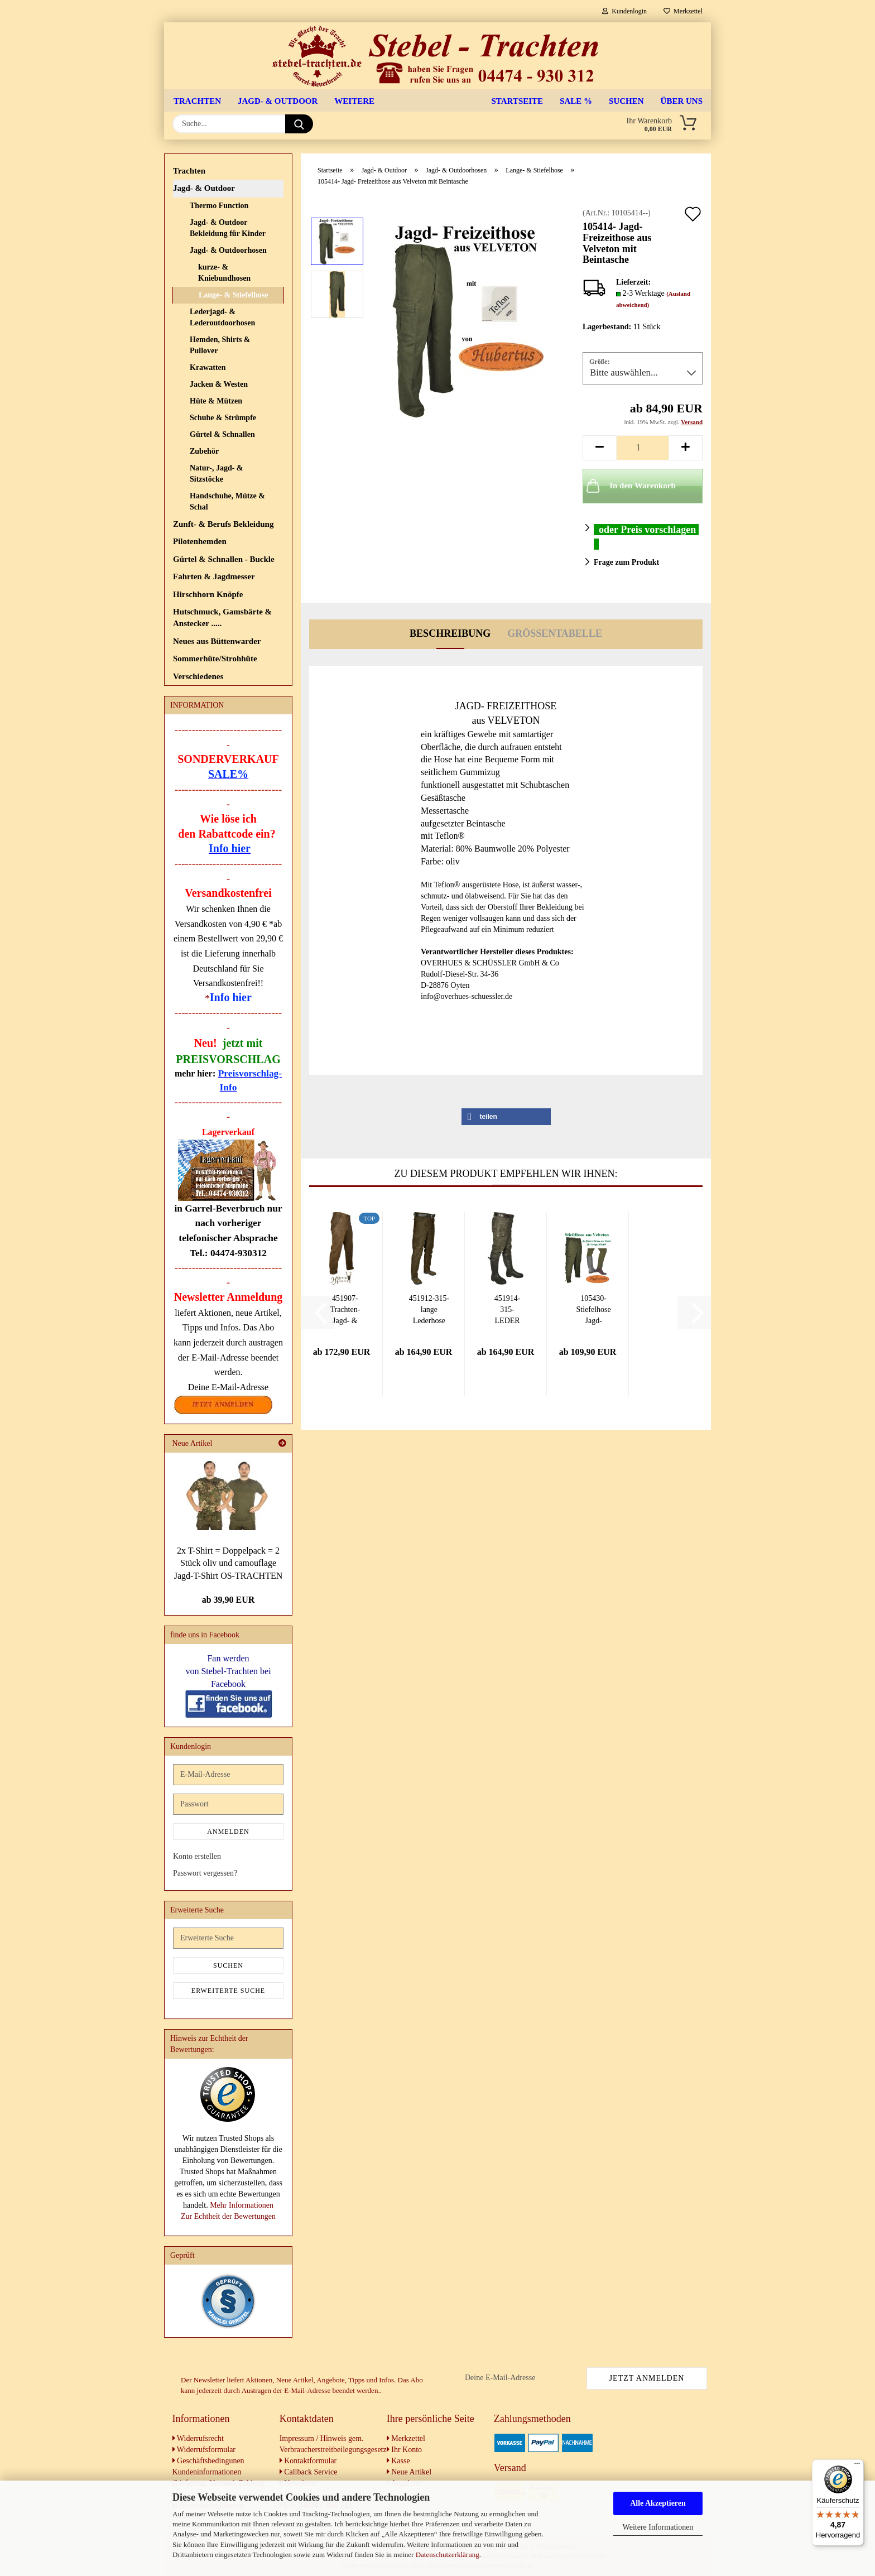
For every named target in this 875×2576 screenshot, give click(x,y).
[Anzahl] (642, 447)
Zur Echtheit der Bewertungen (228, 2216)
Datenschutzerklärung (447, 2554)
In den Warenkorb (630, 485)
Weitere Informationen (658, 2527)
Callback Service (309, 2472)
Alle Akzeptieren (658, 2503)
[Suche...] (299, 123)
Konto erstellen (197, 1856)
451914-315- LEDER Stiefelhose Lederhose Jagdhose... (507, 1310)
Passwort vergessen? (205, 1873)
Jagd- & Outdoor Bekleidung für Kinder (228, 228)
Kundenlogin (624, 11)
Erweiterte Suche (228, 1991)
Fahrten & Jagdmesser (214, 576)
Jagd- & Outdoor (278, 101)
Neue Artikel (409, 2472)
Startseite (518, 101)
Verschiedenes (198, 676)
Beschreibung (450, 633)
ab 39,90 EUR (228, 1599)
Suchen (626, 101)
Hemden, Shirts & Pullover (220, 345)
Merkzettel (683, 11)
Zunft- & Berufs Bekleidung (223, 524)
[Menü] (857, 2466)
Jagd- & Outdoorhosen (228, 250)
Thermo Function (219, 205)
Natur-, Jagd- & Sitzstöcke (216, 473)
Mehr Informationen (241, 2205)
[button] (599, 447)
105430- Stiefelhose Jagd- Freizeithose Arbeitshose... (593, 1310)
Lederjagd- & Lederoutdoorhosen (222, 317)
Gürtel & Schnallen (222, 434)
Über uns (682, 101)
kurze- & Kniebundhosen (224, 272)
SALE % (576, 101)
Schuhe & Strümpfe (223, 418)
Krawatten (208, 367)
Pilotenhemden (200, 541)
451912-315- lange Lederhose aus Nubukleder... (429, 1310)
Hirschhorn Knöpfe (208, 594)
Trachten (197, 101)
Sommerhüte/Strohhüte (215, 658)
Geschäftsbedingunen (208, 2461)
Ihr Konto (404, 2449)
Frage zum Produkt (626, 562)
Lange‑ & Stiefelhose (233, 295)
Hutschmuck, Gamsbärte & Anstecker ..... (222, 617)
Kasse (398, 2461)
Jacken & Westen (219, 384)
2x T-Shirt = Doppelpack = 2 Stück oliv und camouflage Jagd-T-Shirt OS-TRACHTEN (228, 1563)
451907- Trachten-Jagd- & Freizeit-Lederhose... (345, 1310)
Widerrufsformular (203, 2449)
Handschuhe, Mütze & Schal (227, 501)
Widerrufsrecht (198, 2438)
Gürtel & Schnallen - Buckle (224, 559)
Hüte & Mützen (216, 401)
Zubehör (204, 451)
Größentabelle (554, 633)
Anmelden (228, 1831)
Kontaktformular (308, 2461)
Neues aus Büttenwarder (217, 641)
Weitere (354, 101)
